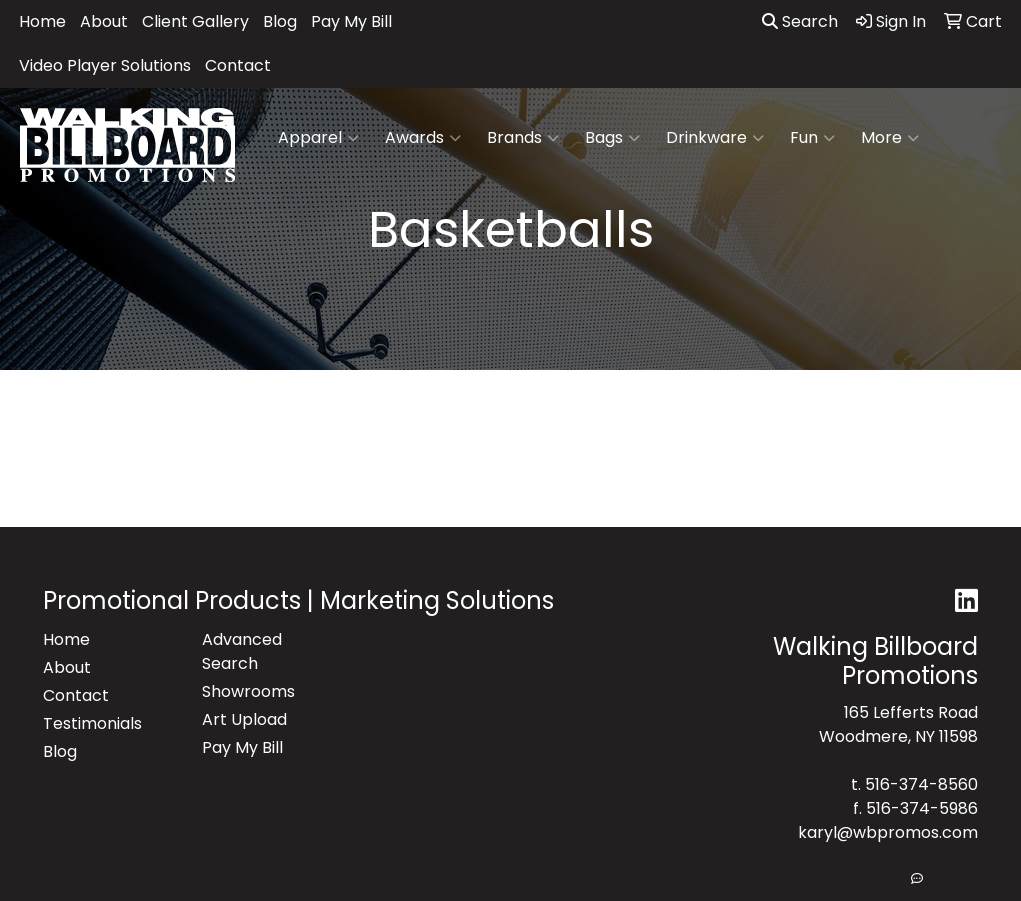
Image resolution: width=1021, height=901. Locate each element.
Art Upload (244, 719)
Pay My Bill (351, 21)
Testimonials (92, 723)
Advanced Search (242, 651)
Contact (238, 65)
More (890, 138)
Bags (612, 138)
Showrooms (248, 691)
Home (42, 21)
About (104, 21)
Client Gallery (195, 21)
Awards (423, 138)
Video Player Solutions (105, 65)
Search (800, 21)
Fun (812, 138)
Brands (523, 138)
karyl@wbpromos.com (888, 832)
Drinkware (715, 138)
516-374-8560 (921, 784)
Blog (280, 21)
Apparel (318, 138)
